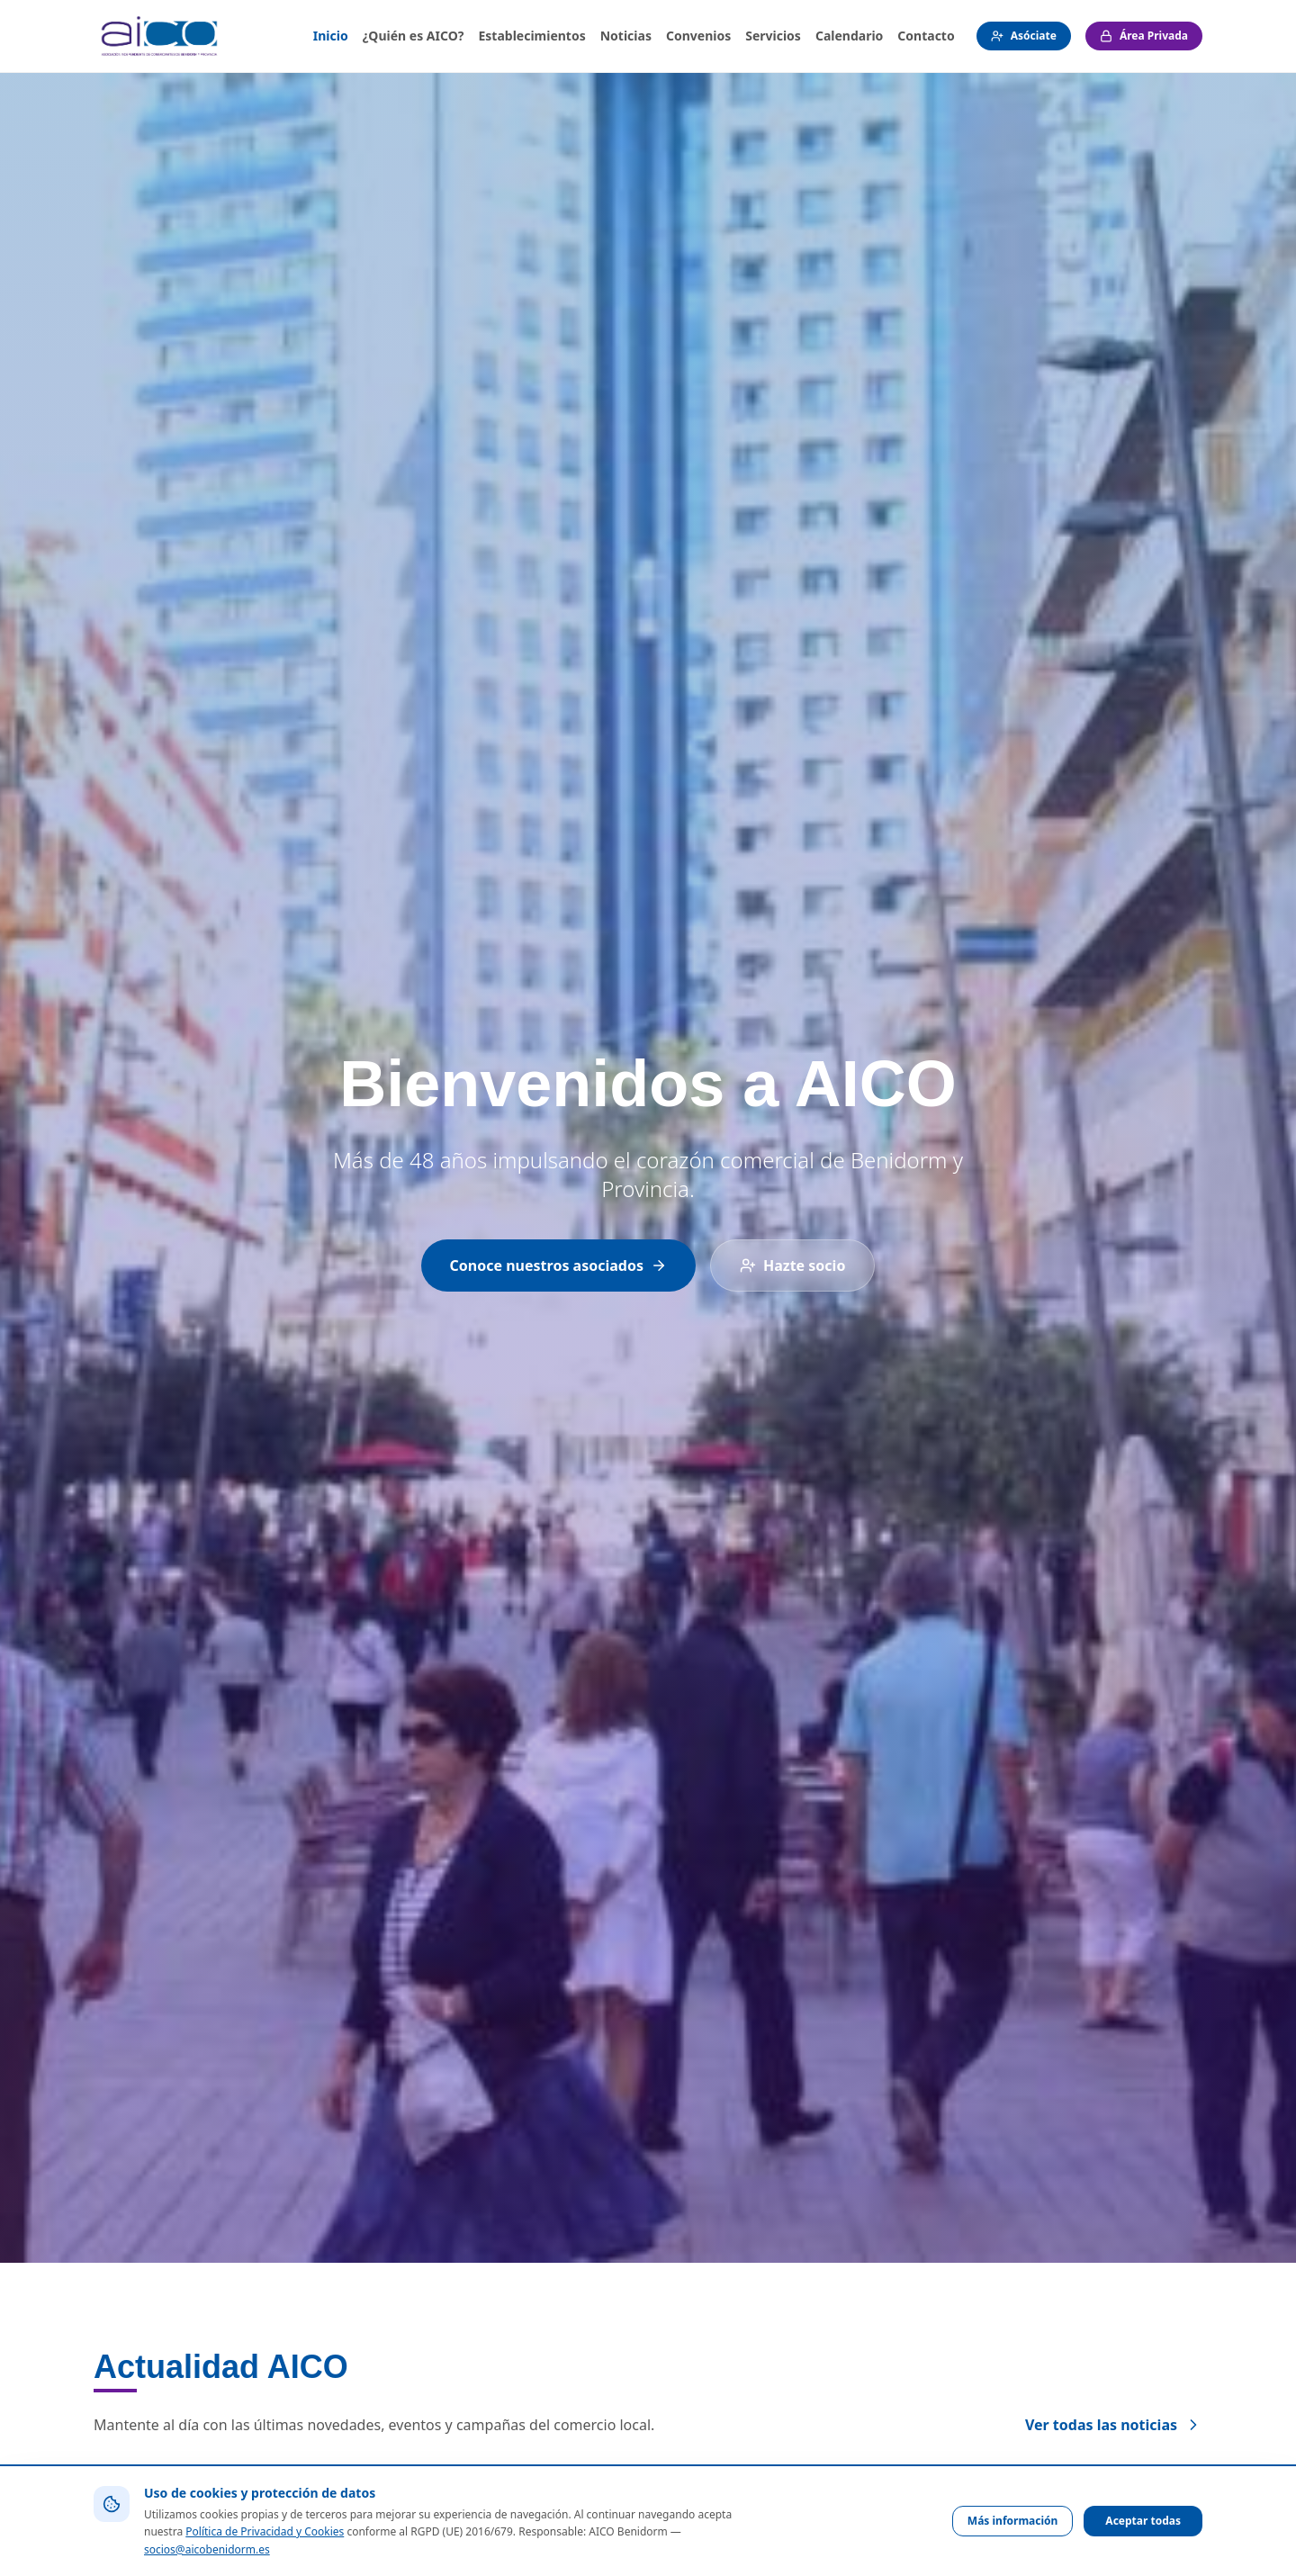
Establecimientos (531, 35)
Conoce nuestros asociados (558, 1265)
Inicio (330, 35)
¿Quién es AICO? (413, 35)
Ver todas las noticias (1113, 2425)
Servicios (773, 35)
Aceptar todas (1143, 2520)
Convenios (698, 35)
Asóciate (1024, 35)
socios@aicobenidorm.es (207, 2549)
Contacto (925, 35)
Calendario (849, 35)
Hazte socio (792, 1265)
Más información (1013, 2520)
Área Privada (1144, 35)
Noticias (626, 35)
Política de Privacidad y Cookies (264, 2531)
